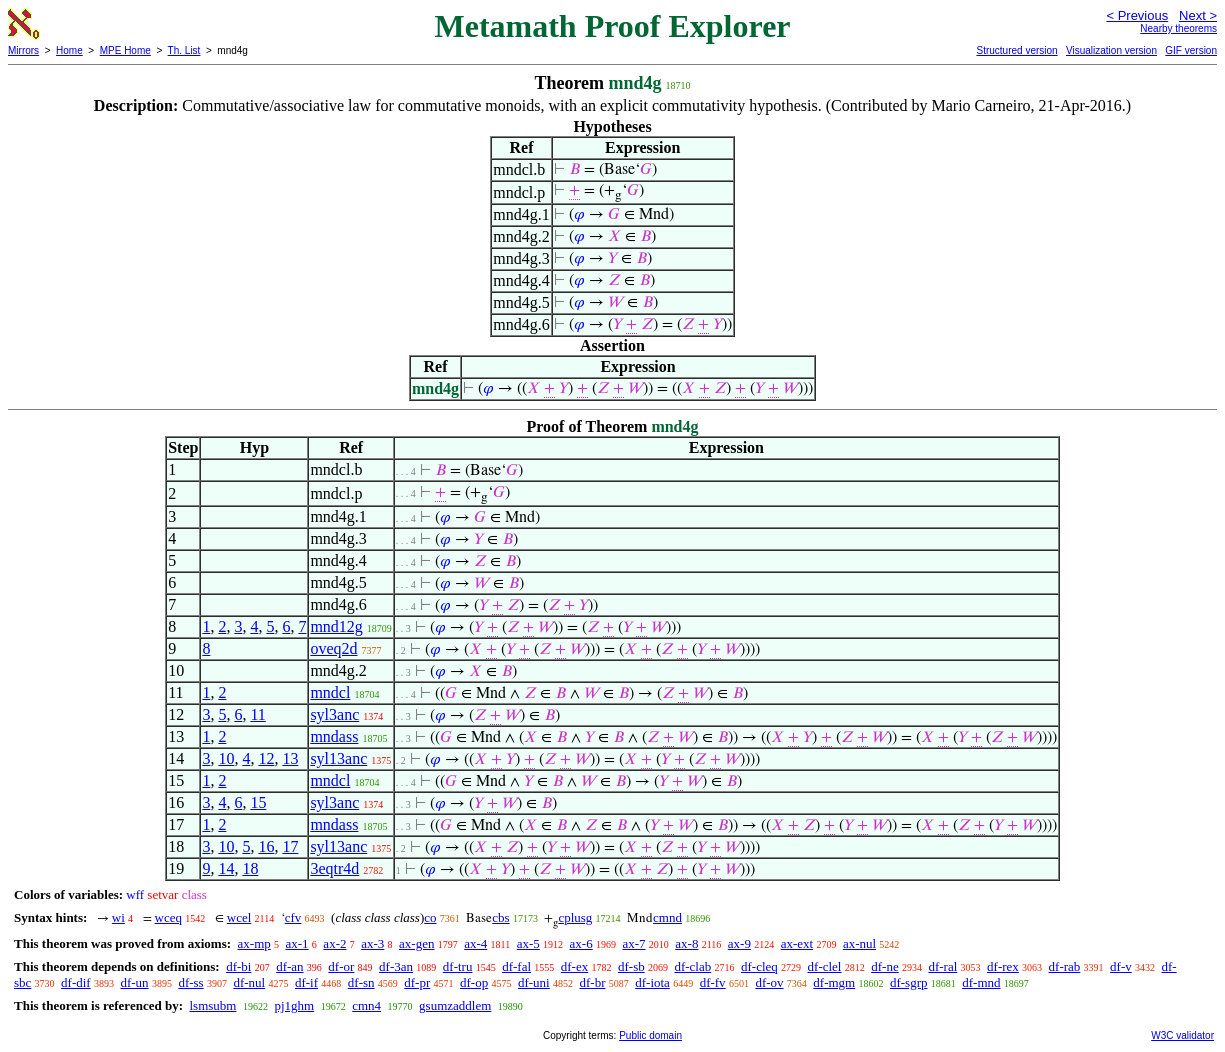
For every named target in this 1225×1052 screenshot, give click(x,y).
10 (226, 758)
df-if (306, 982)
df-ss (190, 982)
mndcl (330, 692)
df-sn (361, 982)
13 (290, 758)
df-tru (458, 966)
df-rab (1065, 966)
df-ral (942, 966)
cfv (293, 917)
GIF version (1191, 50)
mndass (334, 736)
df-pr (417, 982)
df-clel (825, 966)
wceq (168, 917)
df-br (592, 982)
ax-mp (254, 943)
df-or (341, 966)
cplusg (575, 917)
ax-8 (686, 943)
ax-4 (475, 943)
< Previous (1137, 15)
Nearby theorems (1178, 28)
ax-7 (633, 943)
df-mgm (834, 982)
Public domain (650, 1035)
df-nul (249, 982)
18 (250, 868)
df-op (474, 982)
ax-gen (416, 943)
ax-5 (528, 943)
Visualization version (1111, 50)
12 (266, 758)
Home (69, 50)
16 (266, 846)
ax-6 (581, 943)
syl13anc (338, 758)
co (430, 917)
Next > (1198, 15)
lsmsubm (212, 1005)
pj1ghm (294, 1005)
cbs (500, 917)
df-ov (769, 982)
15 (258, 802)
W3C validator (1182, 1035)
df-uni (534, 982)
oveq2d (333, 648)
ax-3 (372, 943)
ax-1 (297, 943)
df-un (134, 982)
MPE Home (125, 50)
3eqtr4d (334, 868)
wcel (239, 917)
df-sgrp (909, 982)
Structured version (1016, 50)
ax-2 (334, 943)
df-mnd (981, 982)
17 (290, 846)
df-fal (516, 966)
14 (226, 868)
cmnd (667, 917)
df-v (1121, 966)
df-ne (884, 966)
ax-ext (797, 943)
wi (118, 917)
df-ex (574, 966)
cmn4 (366, 1005)
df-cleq (759, 966)
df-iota (652, 982)
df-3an (396, 966)
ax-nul (859, 943)
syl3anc (334, 714)
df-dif (76, 982)
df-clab (692, 966)
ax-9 (739, 943)
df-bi (238, 966)
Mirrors (23, 50)
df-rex (1003, 966)
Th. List (184, 50)
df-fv (713, 982)
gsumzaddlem (455, 1005)
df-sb (631, 966)
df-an (289, 966)
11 (257, 714)
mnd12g (336, 626)
